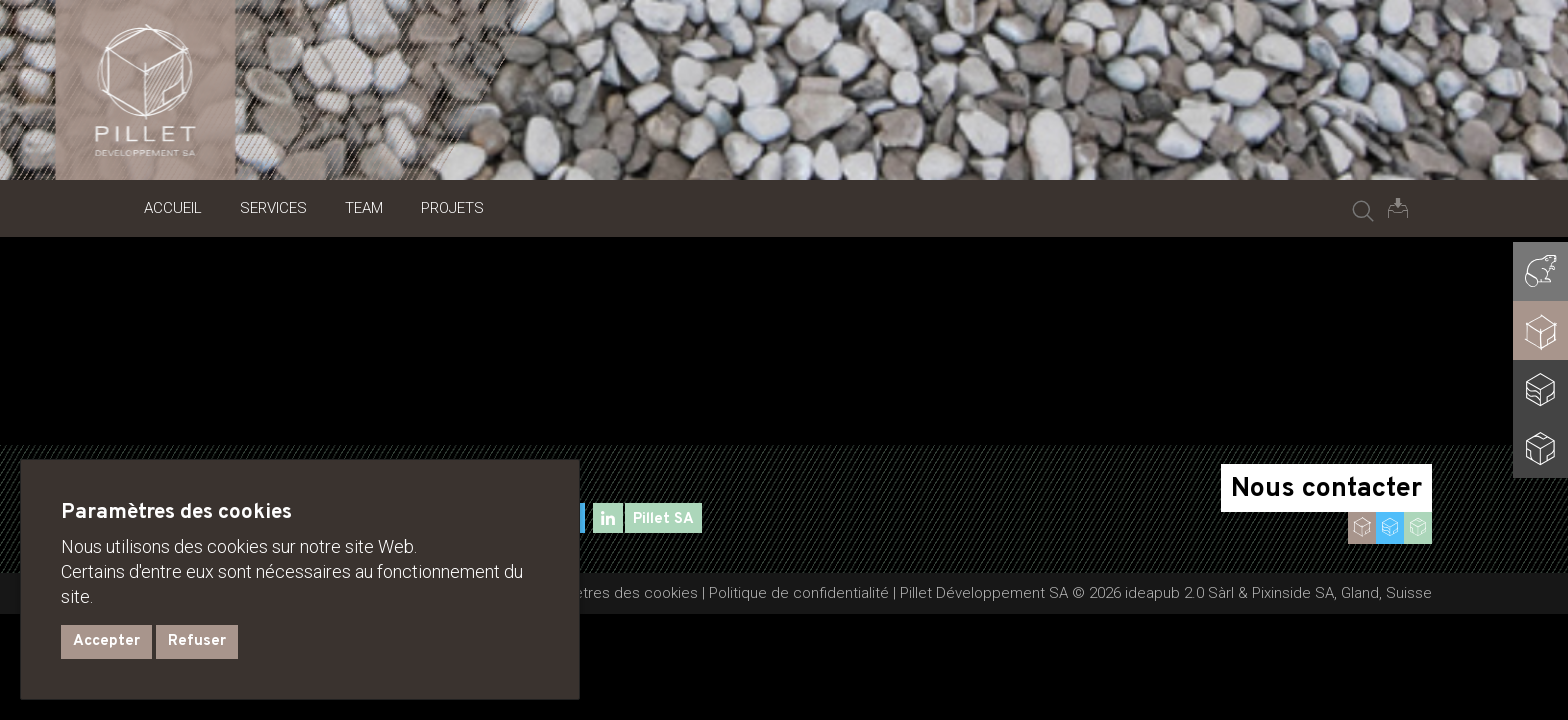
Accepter (106, 641)
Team (364, 208)
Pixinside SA (1293, 593)
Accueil (173, 208)
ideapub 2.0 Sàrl (1179, 593)
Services (273, 208)
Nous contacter (1326, 489)
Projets (452, 208)
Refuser (197, 641)
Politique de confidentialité (799, 593)
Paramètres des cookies (614, 593)
